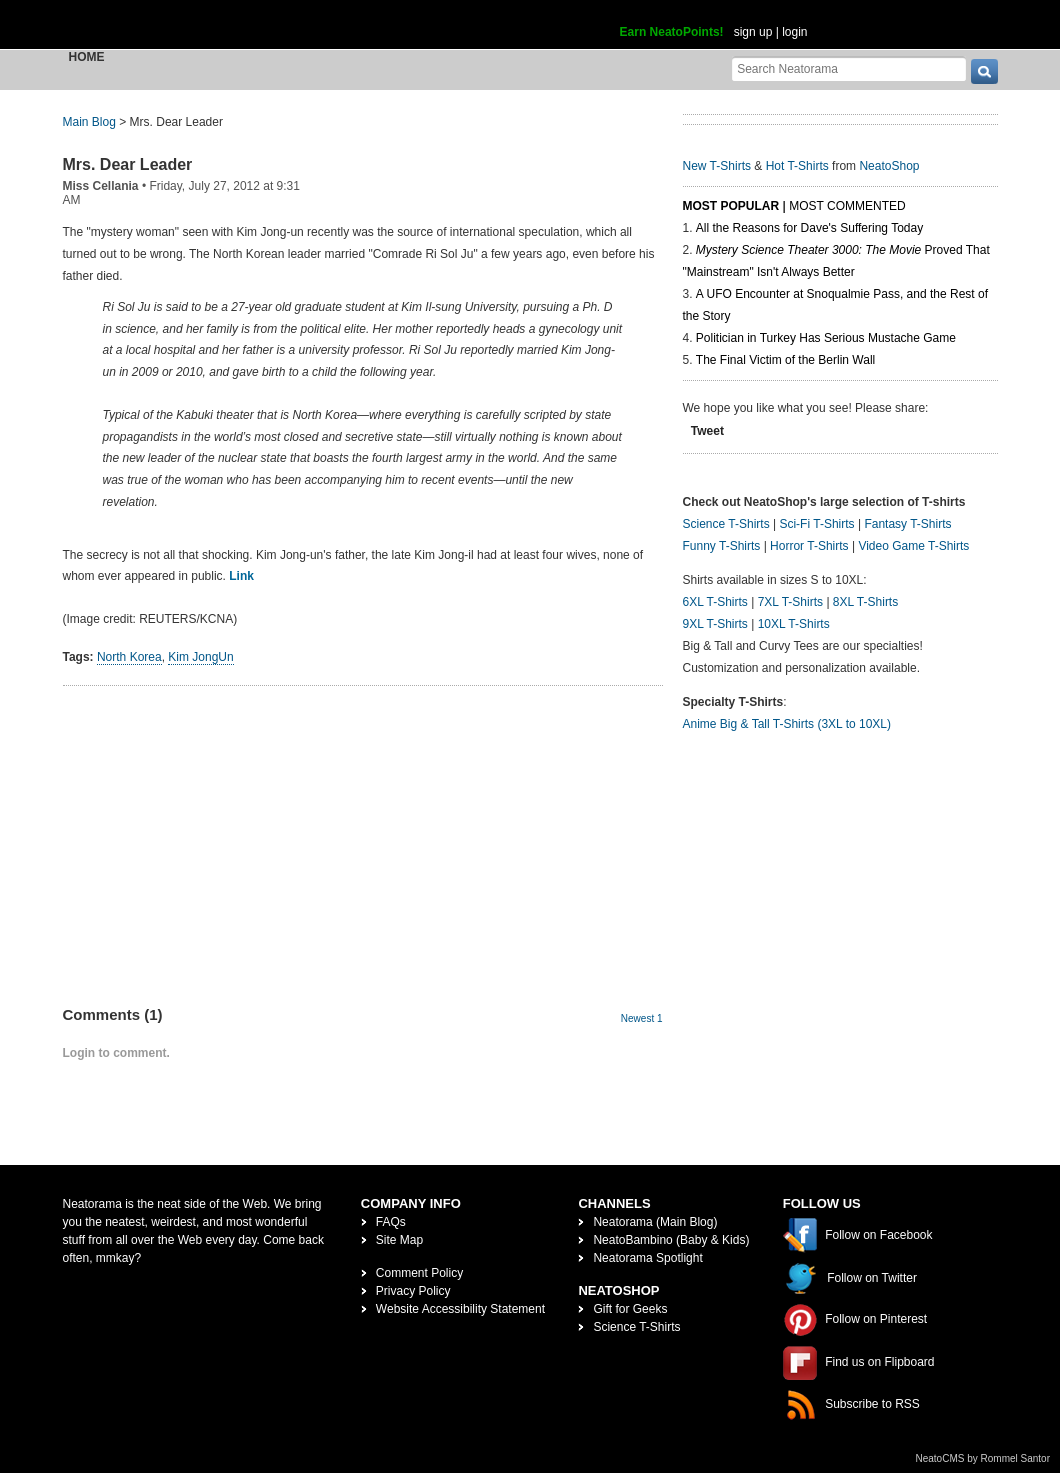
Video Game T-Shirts (913, 546)
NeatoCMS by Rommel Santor (983, 1458)
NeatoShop (889, 166)
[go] (984, 71)
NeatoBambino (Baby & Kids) (671, 1240)
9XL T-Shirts (715, 624)
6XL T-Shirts (715, 602)
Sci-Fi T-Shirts (816, 524)
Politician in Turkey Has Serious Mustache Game (826, 338)
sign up (753, 32)
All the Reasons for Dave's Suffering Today (809, 228)
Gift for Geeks (630, 1309)
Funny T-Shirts (722, 546)
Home (87, 57)
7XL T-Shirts (790, 602)
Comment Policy (419, 1273)
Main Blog (89, 122)
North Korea (129, 657)
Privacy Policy (413, 1291)
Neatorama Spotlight (647, 1258)
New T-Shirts (717, 166)
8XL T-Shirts (865, 602)
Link (241, 576)
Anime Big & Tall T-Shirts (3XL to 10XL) (787, 724)
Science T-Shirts (726, 524)
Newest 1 (642, 1018)
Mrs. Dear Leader (128, 164)
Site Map (399, 1240)
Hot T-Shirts (797, 166)
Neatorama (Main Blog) (655, 1222)
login (794, 32)
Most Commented (847, 206)
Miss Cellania (101, 186)
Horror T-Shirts (809, 546)
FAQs (391, 1222)
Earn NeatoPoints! (672, 32)
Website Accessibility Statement (460, 1309)
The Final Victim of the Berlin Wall (785, 360)
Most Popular (731, 206)
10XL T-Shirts (794, 624)
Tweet (707, 431)
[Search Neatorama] (849, 68)
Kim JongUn (200, 657)
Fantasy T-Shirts (907, 524)
